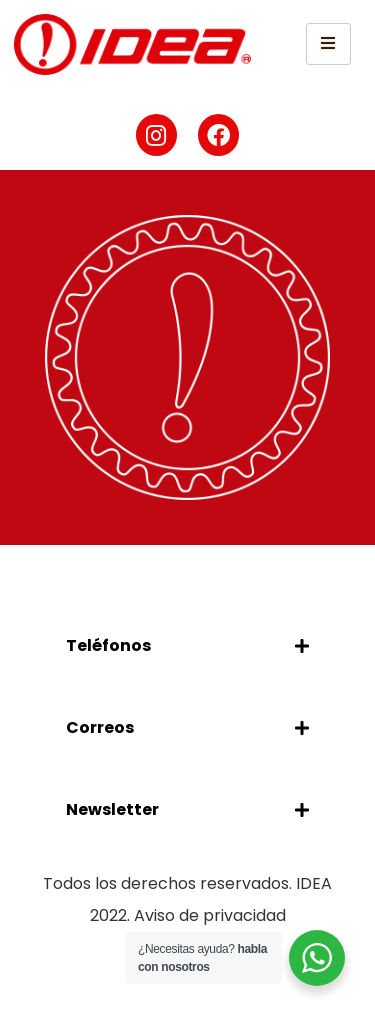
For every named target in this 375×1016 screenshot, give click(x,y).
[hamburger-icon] (328, 44)
